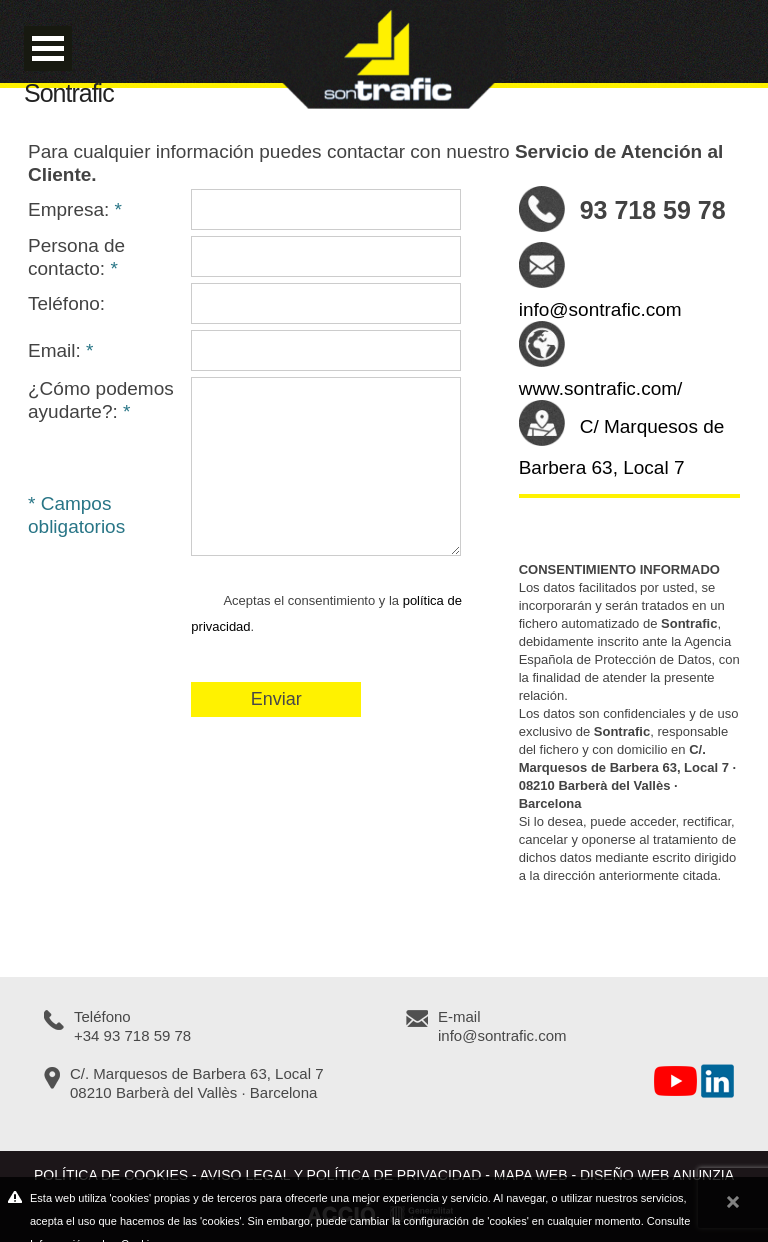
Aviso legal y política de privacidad (341, 1175)
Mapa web (531, 1175)
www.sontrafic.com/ (601, 388)
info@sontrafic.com (600, 309)
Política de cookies (111, 1175)
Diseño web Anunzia (657, 1175)
